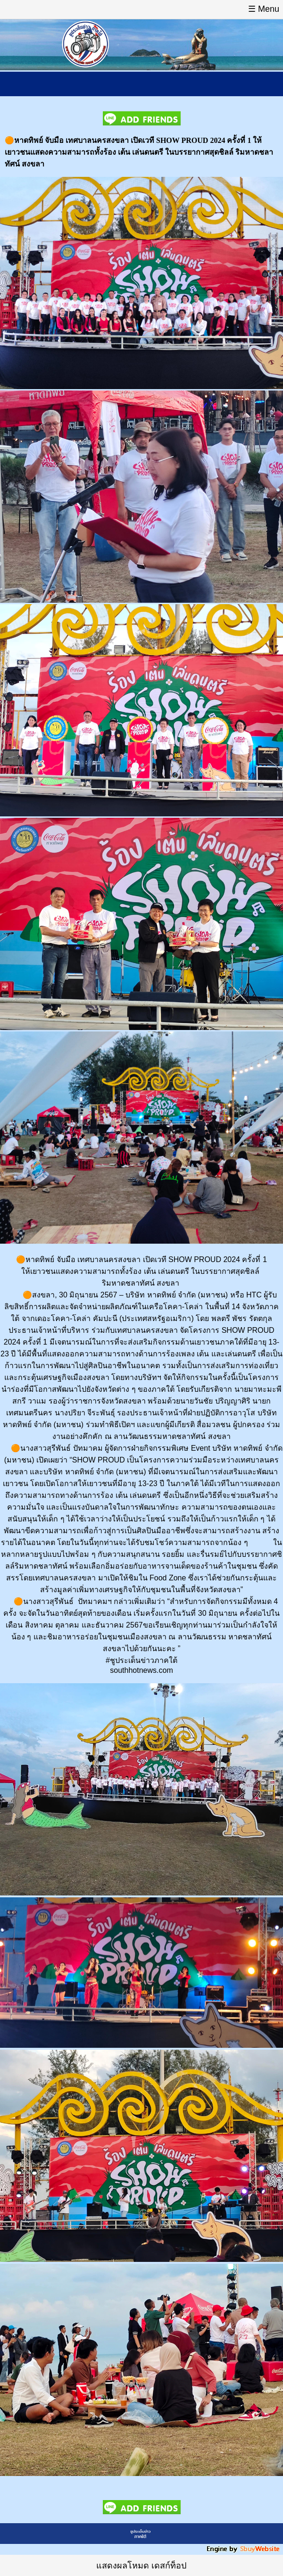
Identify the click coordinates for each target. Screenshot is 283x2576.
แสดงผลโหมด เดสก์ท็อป (141, 2565)
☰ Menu (263, 9)
